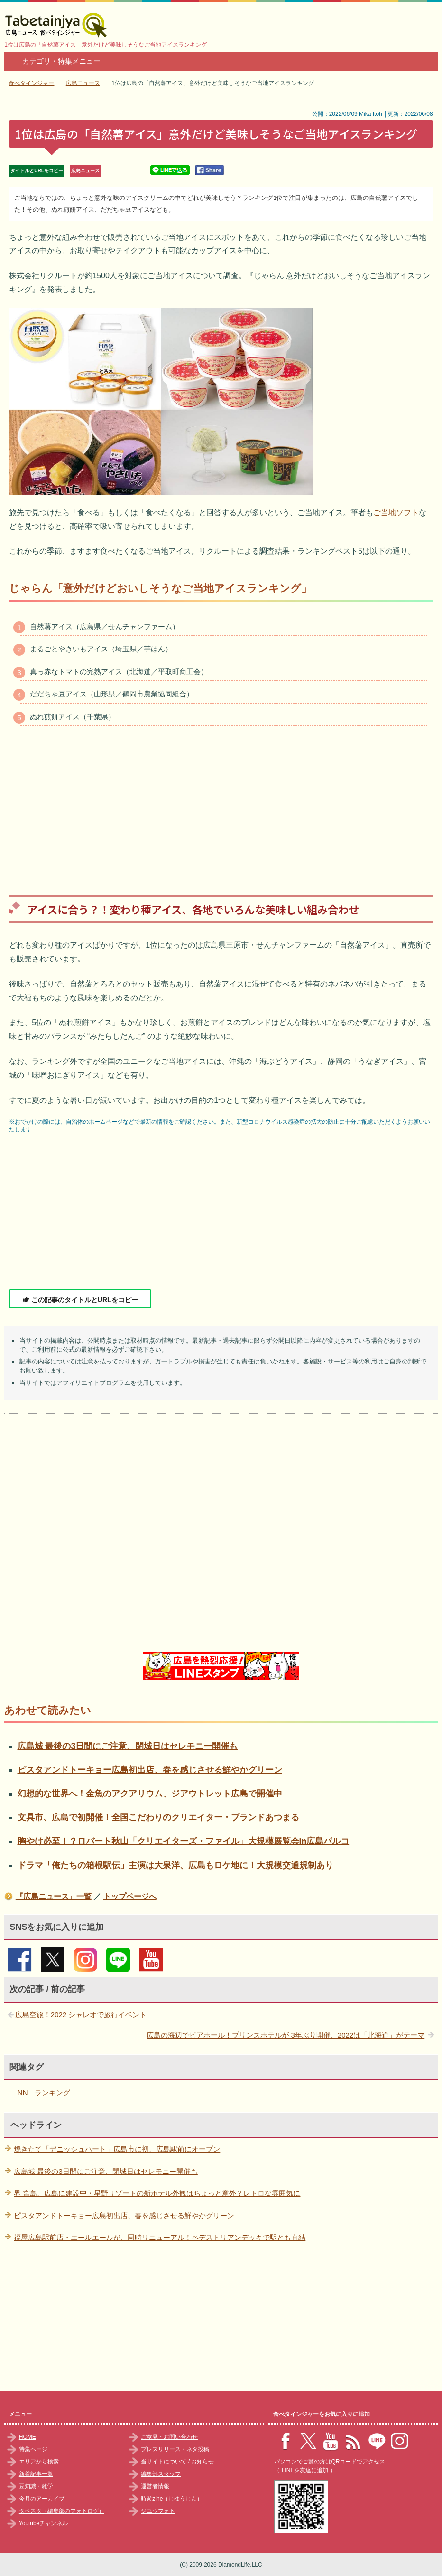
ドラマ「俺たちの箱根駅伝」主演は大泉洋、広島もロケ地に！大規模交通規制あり (175, 1865)
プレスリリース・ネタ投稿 (175, 2449)
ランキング (52, 2092)
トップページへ (130, 1896)
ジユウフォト (158, 2511)
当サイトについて (163, 2461)
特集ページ (33, 2449)
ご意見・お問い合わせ (169, 2437)
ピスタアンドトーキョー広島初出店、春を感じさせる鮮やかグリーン (150, 1770)
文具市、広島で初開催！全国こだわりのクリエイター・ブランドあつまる (158, 1817)
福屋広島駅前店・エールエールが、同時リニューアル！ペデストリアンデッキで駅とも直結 (159, 2237)
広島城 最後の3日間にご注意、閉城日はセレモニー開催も (128, 1746)
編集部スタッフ (161, 2474)
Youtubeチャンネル (43, 2523)
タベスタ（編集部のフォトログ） (61, 2511)
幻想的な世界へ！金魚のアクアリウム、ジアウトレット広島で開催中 (150, 1793)
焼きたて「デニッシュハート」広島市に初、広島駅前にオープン (117, 2149)
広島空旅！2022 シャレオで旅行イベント (81, 2015)
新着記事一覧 (36, 2474)
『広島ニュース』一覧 (54, 1896)
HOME (27, 2437)
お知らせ (202, 2461)
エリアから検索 (39, 2461)
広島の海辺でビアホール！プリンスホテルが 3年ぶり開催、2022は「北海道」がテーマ (285, 2035)
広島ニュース (85, 170)
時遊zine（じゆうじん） (172, 2498)
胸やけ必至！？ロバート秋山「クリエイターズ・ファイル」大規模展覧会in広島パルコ (184, 1841)
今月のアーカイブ (41, 2498)
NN (23, 2092)
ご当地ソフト (396, 512)
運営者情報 (155, 2486)
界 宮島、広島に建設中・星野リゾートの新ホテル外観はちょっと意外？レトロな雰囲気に (157, 2193)
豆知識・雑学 (36, 2486)
